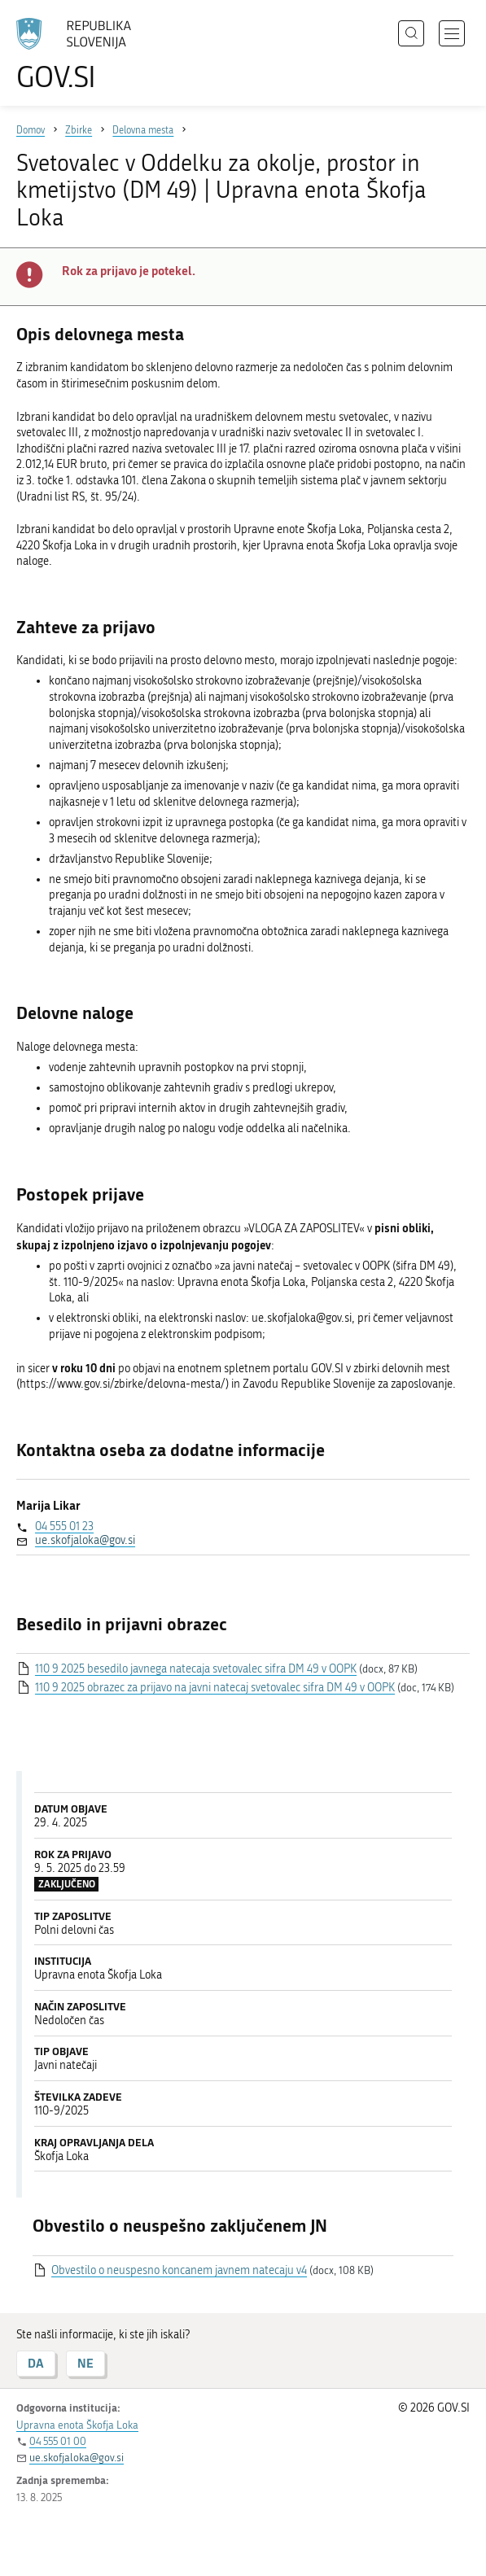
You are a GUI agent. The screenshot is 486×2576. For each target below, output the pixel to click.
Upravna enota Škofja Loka (77, 2425)
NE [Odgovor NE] (85, 2363)
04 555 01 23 (64, 1526)
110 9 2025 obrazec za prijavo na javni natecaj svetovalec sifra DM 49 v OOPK (215, 1688)
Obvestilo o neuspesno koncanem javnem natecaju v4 (179, 2270)
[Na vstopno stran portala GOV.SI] (81, 55)
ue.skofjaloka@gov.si (85, 1540)
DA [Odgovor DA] (36, 2363)
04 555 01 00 (57, 2441)
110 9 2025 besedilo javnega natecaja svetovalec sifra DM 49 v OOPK (196, 1669)
